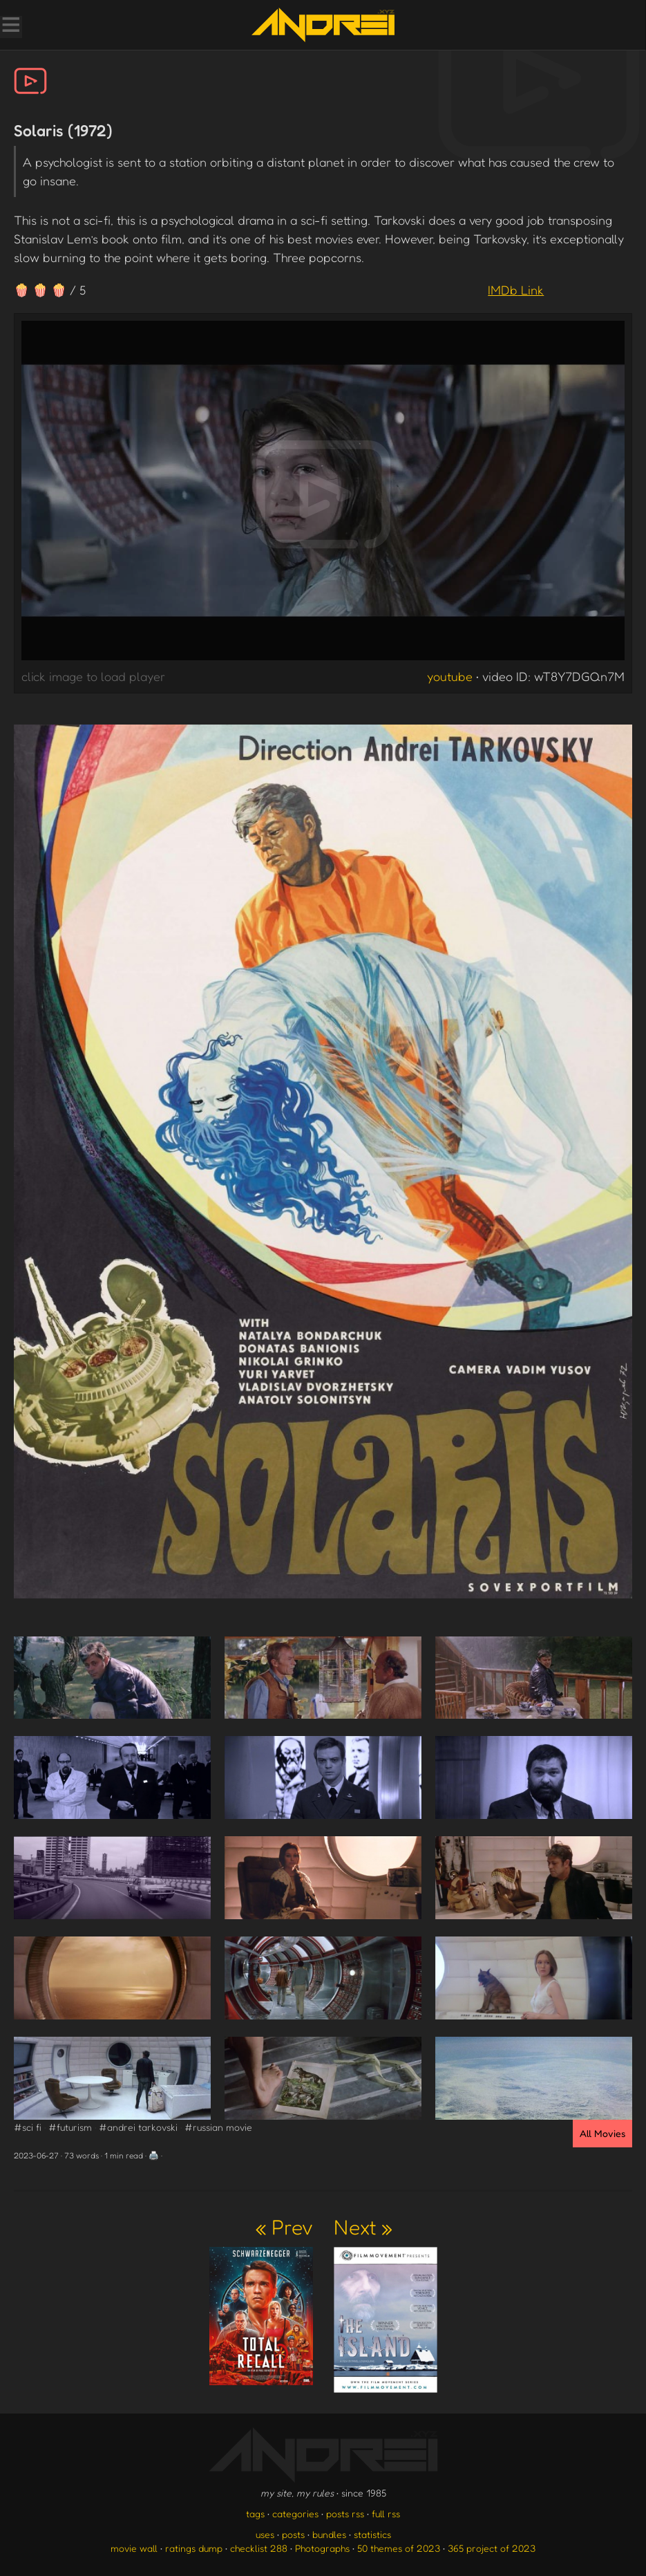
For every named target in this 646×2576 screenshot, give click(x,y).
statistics (372, 2534)
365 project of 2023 (491, 2548)
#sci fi (27, 2127)
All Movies (602, 2133)
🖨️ (154, 2155)
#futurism (70, 2127)
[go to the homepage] (323, 25)
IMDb (516, 289)
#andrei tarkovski (138, 2127)
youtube (450, 676)
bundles (329, 2534)
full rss (386, 2513)
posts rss (345, 2513)
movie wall (134, 2548)
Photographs (322, 2548)
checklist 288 (258, 2548)
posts (293, 2534)
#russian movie (218, 2127)
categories (295, 2513)
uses (265, 2534)
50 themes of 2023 (398, 2548)
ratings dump (193, 2548)
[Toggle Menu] (10, 26)
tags (255, 2513)
